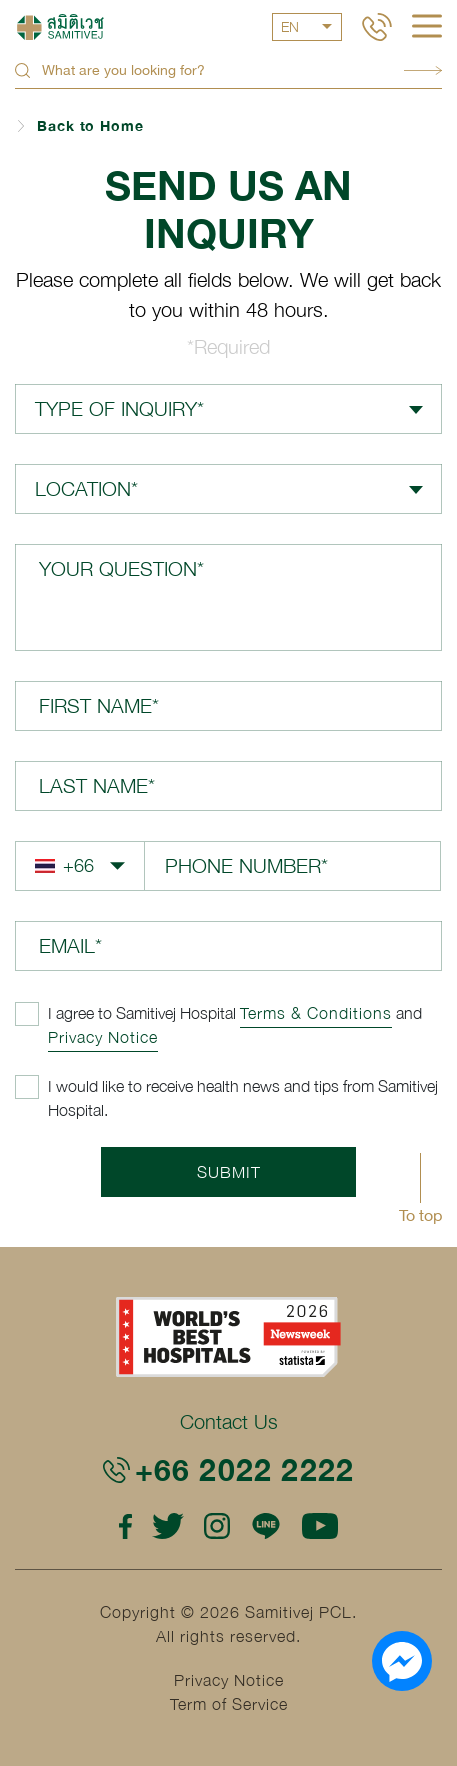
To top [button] (420, 1215)
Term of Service (229, 1704)
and (235, 1025)
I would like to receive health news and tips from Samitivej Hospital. (243, 1098)
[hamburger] (427, 28)
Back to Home (90, 125)
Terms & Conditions (316, 1013)
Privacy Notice (103, 1037)
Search (423, 70)
